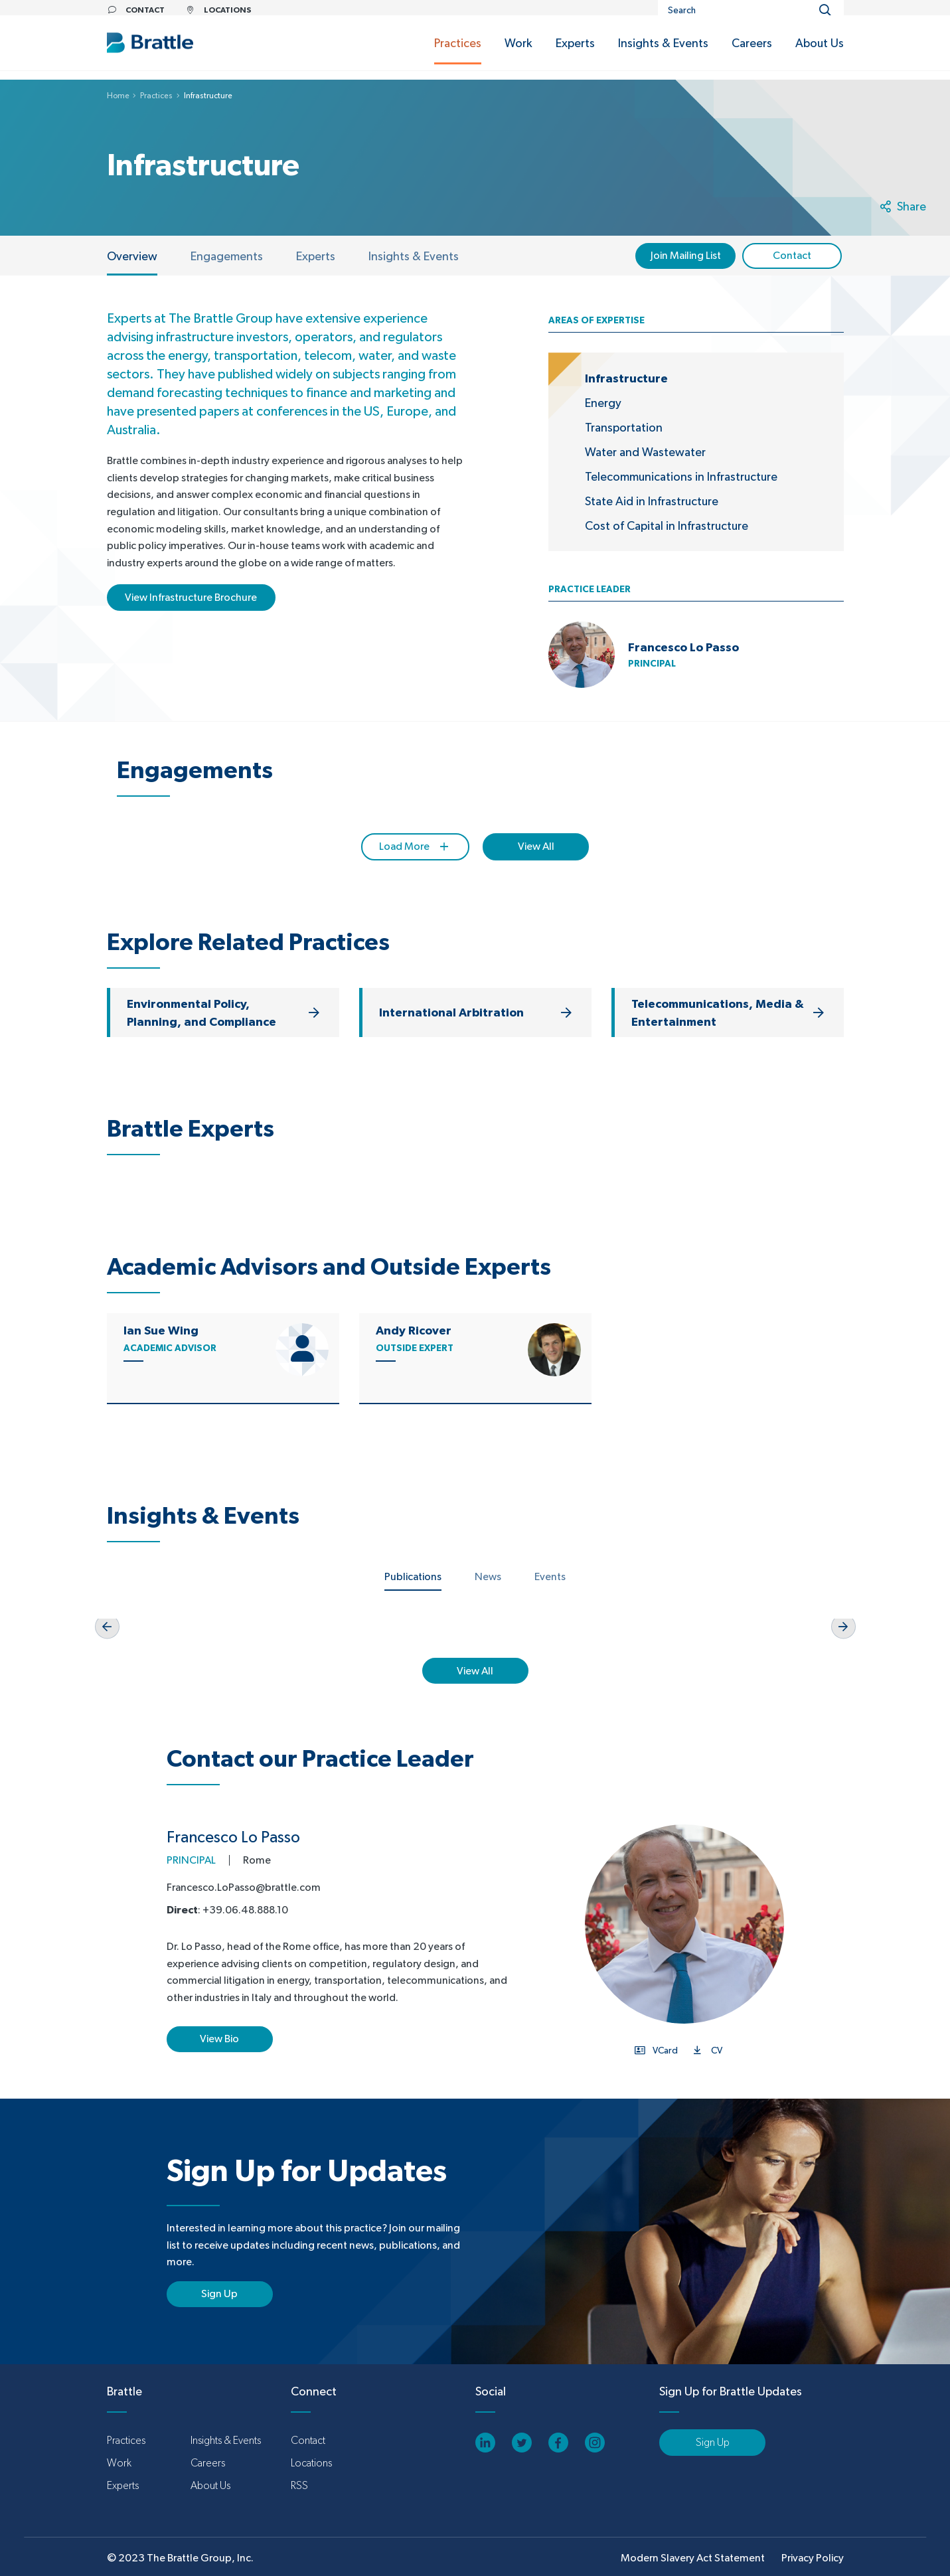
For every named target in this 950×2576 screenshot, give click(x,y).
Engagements (227, 256)
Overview (132, 256)
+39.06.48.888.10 (245, 1909)
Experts (315, 256)
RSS (299, 2485)
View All (536, 846)
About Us (210, 2485)
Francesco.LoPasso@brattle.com (244, 1887)
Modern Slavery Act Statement (693, 2557)
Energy (603, 403)
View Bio (219, 2038)
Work (119, 2462)
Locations (311, 2462)
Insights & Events (413, 256)
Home (118, 95)
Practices (156, 95)
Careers (208, 2462)
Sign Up (219, 2293)
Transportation (624, 427)
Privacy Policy (812, 2557)
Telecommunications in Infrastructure (681, 476)
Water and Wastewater (645, 452)
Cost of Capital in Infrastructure (666, 525)
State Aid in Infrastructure (651, 501)
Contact (308, 2440)
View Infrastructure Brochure (191, 597)
